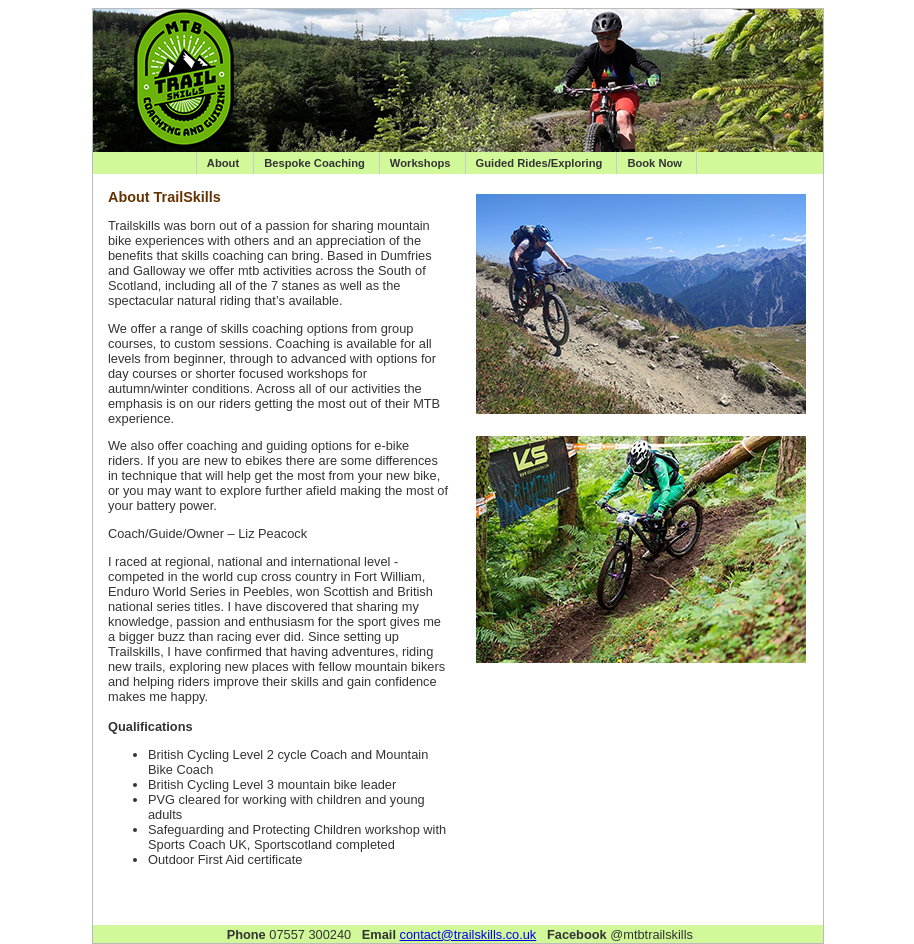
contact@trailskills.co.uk (468, 934)
